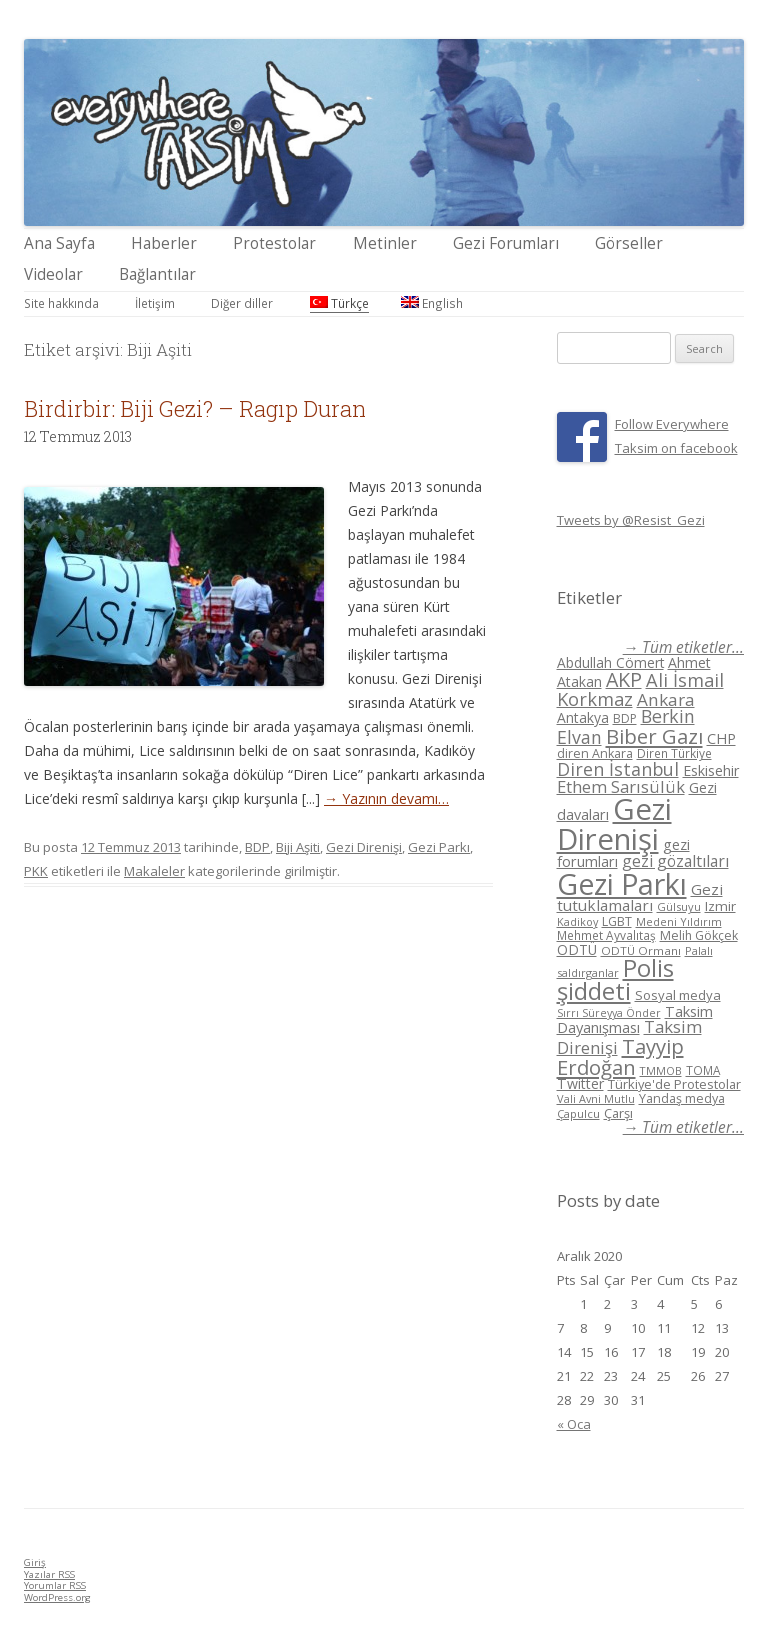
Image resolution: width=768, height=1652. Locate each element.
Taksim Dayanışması (635, 1019)
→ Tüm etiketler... (683, 647)
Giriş (35, 1562)
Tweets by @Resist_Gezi (631, 520)
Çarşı (618, 1113)
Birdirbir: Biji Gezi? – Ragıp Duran (195, 408)
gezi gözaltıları (675, 861)
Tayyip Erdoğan (620, 1056)
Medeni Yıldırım (679, 921)
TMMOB (661, 1070)
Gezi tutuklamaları (640, 897)
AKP (624, 679)
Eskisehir (711, 770)
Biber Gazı (654, 736)
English (432, 303)
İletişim (155, 303)
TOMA (703, 1070)
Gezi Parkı (439, 847)
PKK (36, 871)
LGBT (617, 921)
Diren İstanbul (618, 769)
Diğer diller (242, 303)
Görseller (629, 243)
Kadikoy (577, 921)
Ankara (666, 699)
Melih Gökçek (699, 935)
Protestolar (274, 243)
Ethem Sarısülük (621, 786)
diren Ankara (595, 753)
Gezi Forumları (506, 243)
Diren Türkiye (674, 753)
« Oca (574, 1424)
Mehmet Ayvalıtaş (606, 935)
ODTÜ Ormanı (641, 950)
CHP (721, 738)
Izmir (720, 906)
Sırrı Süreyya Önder (609, 1013)
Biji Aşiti (298, 847)
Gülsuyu (679, 906)
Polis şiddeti (615, 980)
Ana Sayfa (59, 243)
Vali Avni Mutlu (596, 1098)
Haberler (164, 243)
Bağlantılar (157, 274)
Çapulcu (578, 1113)
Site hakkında (61, 303)
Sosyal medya (678, 995)
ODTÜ (577, 949)
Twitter (580, 1083)
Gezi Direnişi (364, 847)
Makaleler (154, 871)
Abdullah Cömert (610, 662)
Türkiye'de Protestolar (674, 1084)
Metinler (385, 243)
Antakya (583, 717)
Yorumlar (55, 1585)
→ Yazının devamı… (386, 798)
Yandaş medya (682, 1098)
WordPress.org (57, 1597)
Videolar (53, 274)
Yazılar (49, 1574)
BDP (257, 847)
